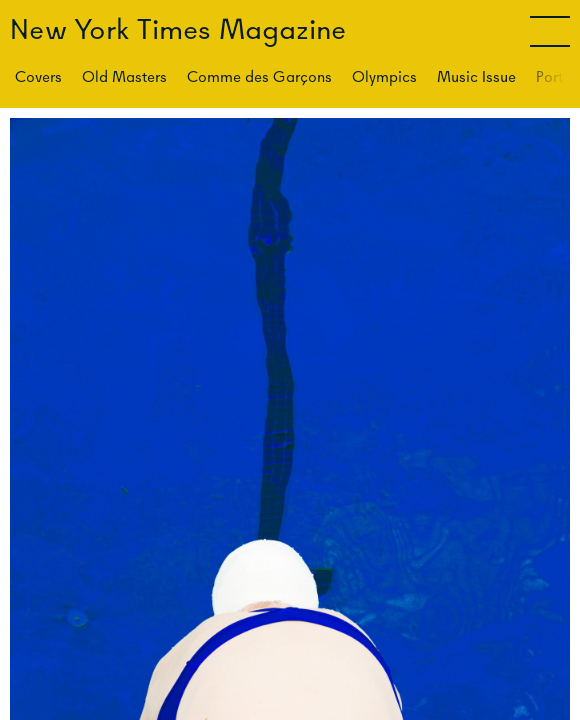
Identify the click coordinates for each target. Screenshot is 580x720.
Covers (38, 76)
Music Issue (476, 76)
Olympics (384, 76)
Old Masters (124, 76)
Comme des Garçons (259, 76)
